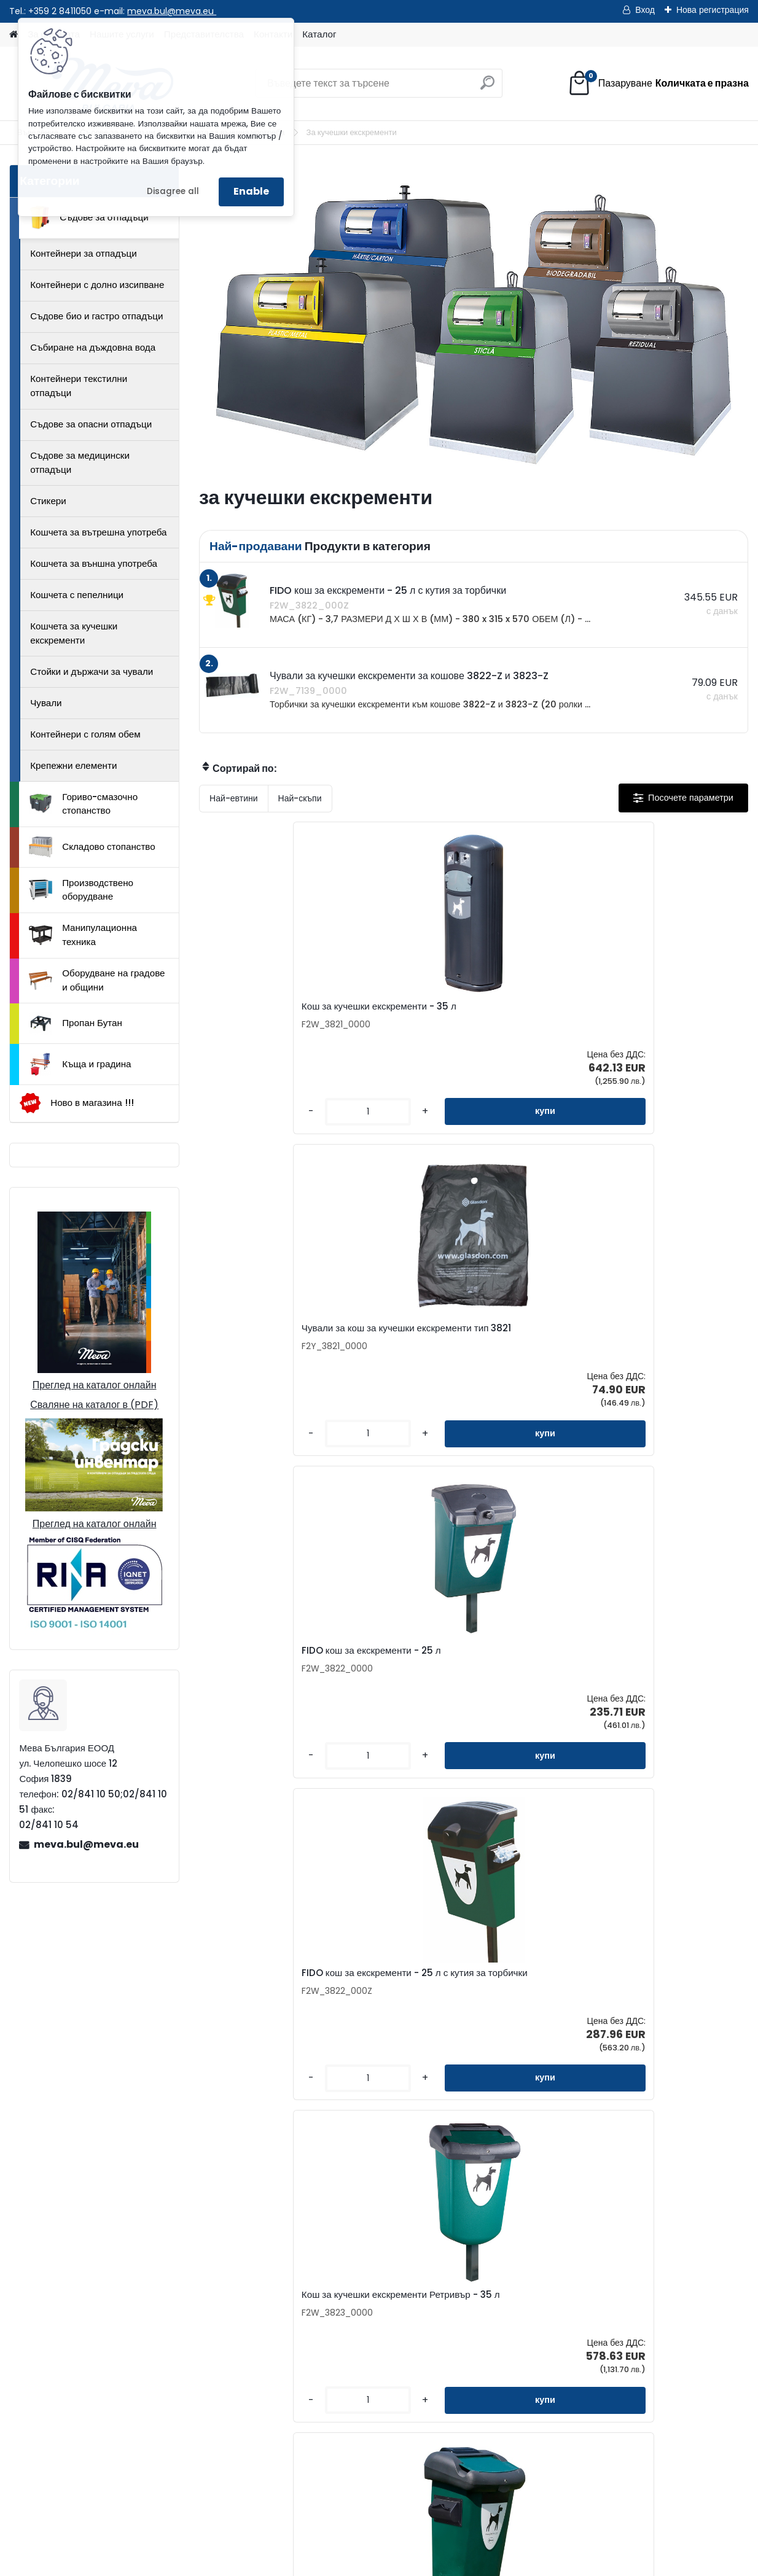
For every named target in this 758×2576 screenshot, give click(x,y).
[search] (487, 87)
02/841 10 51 (154, 2416)
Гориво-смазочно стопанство (83, 803)
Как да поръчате (459, 2300)
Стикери (48, 500)
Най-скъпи (300, 798)
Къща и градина (80, 1064)
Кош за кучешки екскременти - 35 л (290, 1009)
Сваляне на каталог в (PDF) (94, 1405)
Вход (645, 10)
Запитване (295, 2300)
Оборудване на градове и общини (97, 980)
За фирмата (450, 2280)
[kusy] (241, 1121)
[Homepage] (13, 35)
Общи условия (455, 2358)
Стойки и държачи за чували (91, 671)
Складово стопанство (92, 846)
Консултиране (454, 2319)
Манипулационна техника (83, 934)
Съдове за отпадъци (88, 217)
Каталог (319, 34)
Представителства (313, 2319)
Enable (251, 191)
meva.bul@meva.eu (171, 11)
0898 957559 (157, 2430)
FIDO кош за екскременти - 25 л (648, 1009)
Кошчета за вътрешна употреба (98, 532)
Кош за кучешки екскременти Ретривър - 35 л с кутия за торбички (641, 1350)
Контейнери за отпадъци (83, 253)
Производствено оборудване (81, 889)
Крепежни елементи (73, 765)
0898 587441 (93, 2430)
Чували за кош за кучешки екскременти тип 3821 (452, 1012)
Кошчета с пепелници (76, 594)
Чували (45, 702)
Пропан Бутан (75, 1023)
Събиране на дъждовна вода (92, 347)
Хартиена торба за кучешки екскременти (455, 1688)
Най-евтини (233, 798)
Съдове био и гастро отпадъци (96, 315)
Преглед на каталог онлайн (95, 1385)
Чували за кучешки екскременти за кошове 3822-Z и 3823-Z (288, 2021)
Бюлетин (291, 2358)
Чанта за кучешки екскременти (645, 2027)
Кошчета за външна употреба (93, 563)
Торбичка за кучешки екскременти (469, 2018)
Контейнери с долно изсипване (97, 284)
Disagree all (173, 191)
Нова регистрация (712, 10)
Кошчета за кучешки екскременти (73, 633)
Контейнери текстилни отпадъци (78, 385)
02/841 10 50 (95, 2416)
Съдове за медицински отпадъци (80, 462)
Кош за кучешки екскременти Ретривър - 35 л (458, 1348)
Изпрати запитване (191, 2494)
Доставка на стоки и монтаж (485, 2339)
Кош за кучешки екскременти (641, 1685)
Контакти (292, 2280)
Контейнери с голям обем (85, 734)
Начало (36, 2494)
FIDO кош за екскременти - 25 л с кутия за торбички (286, 1348)
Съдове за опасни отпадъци (91, 424)
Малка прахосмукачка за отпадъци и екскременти (288, 1688)
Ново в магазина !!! (76, 1103)
